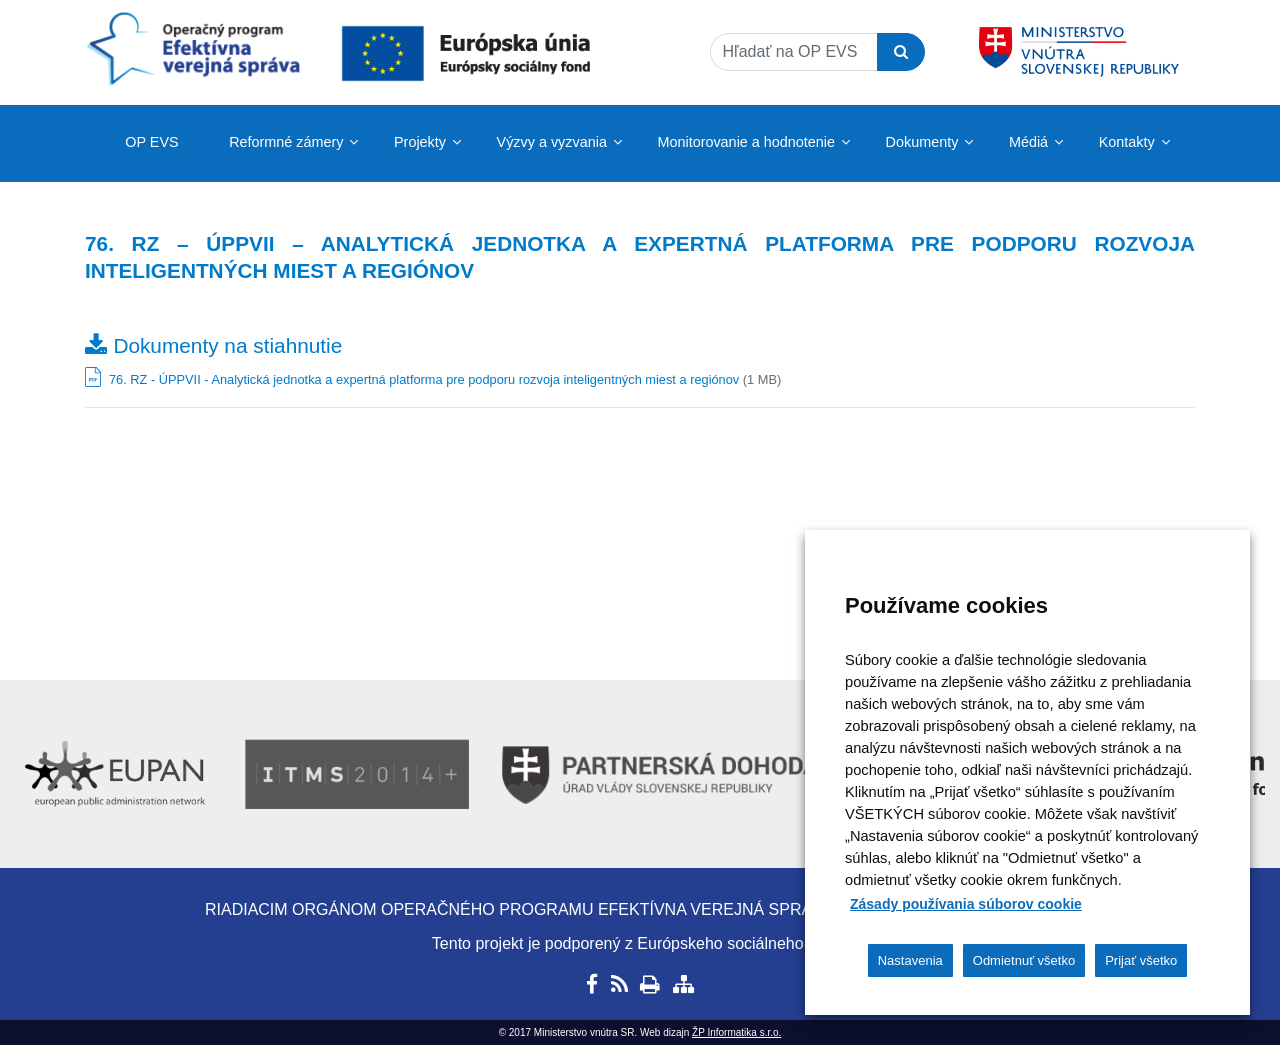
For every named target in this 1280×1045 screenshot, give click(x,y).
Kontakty (1127, 142)
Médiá (1028, 142)
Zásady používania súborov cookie (966, 904)
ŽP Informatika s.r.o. (736, 1032)
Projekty (420, 142)
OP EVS (151, 142)
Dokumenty (922, 142)
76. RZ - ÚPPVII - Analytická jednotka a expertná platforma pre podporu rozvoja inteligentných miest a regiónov (424, 379)
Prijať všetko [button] (1141, 960)
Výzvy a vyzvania (552, 142)
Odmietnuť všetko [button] (1024, 960)
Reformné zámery (286, 142)
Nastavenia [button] (910, 960)
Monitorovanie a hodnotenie (746, 142)
